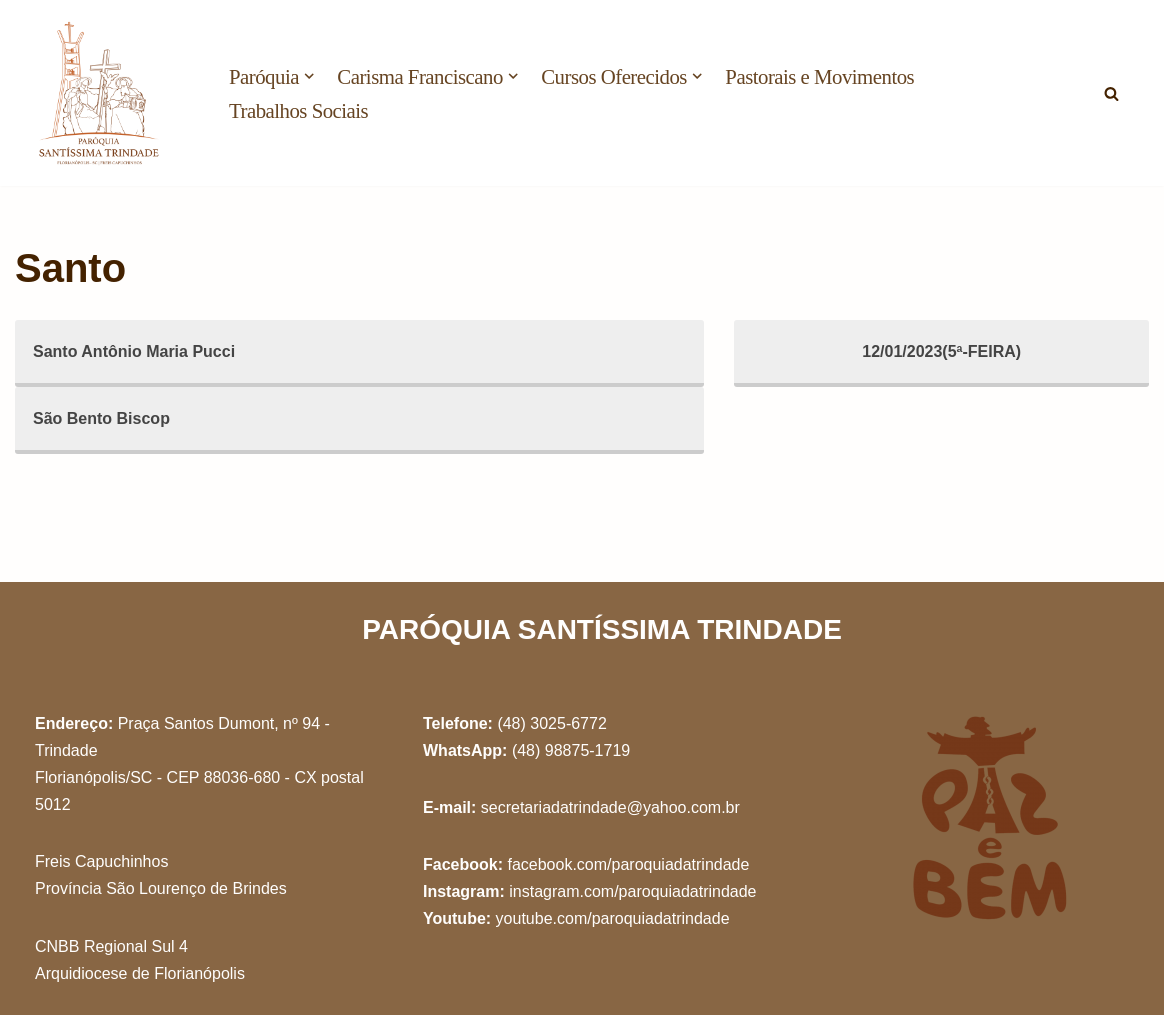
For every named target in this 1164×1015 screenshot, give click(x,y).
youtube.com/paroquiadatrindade (613, 918)
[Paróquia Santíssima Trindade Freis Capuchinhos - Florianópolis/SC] (100, 93)
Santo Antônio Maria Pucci (134, 351)
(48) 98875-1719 (571, 750)
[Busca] (1111, 93)
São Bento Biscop (101, 418)
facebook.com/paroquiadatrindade (628, 864)
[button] (309, 76)
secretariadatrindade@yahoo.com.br (610, 807)
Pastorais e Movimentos (819, 76)
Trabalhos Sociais (298, 110)
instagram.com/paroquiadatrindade (632, 891)
